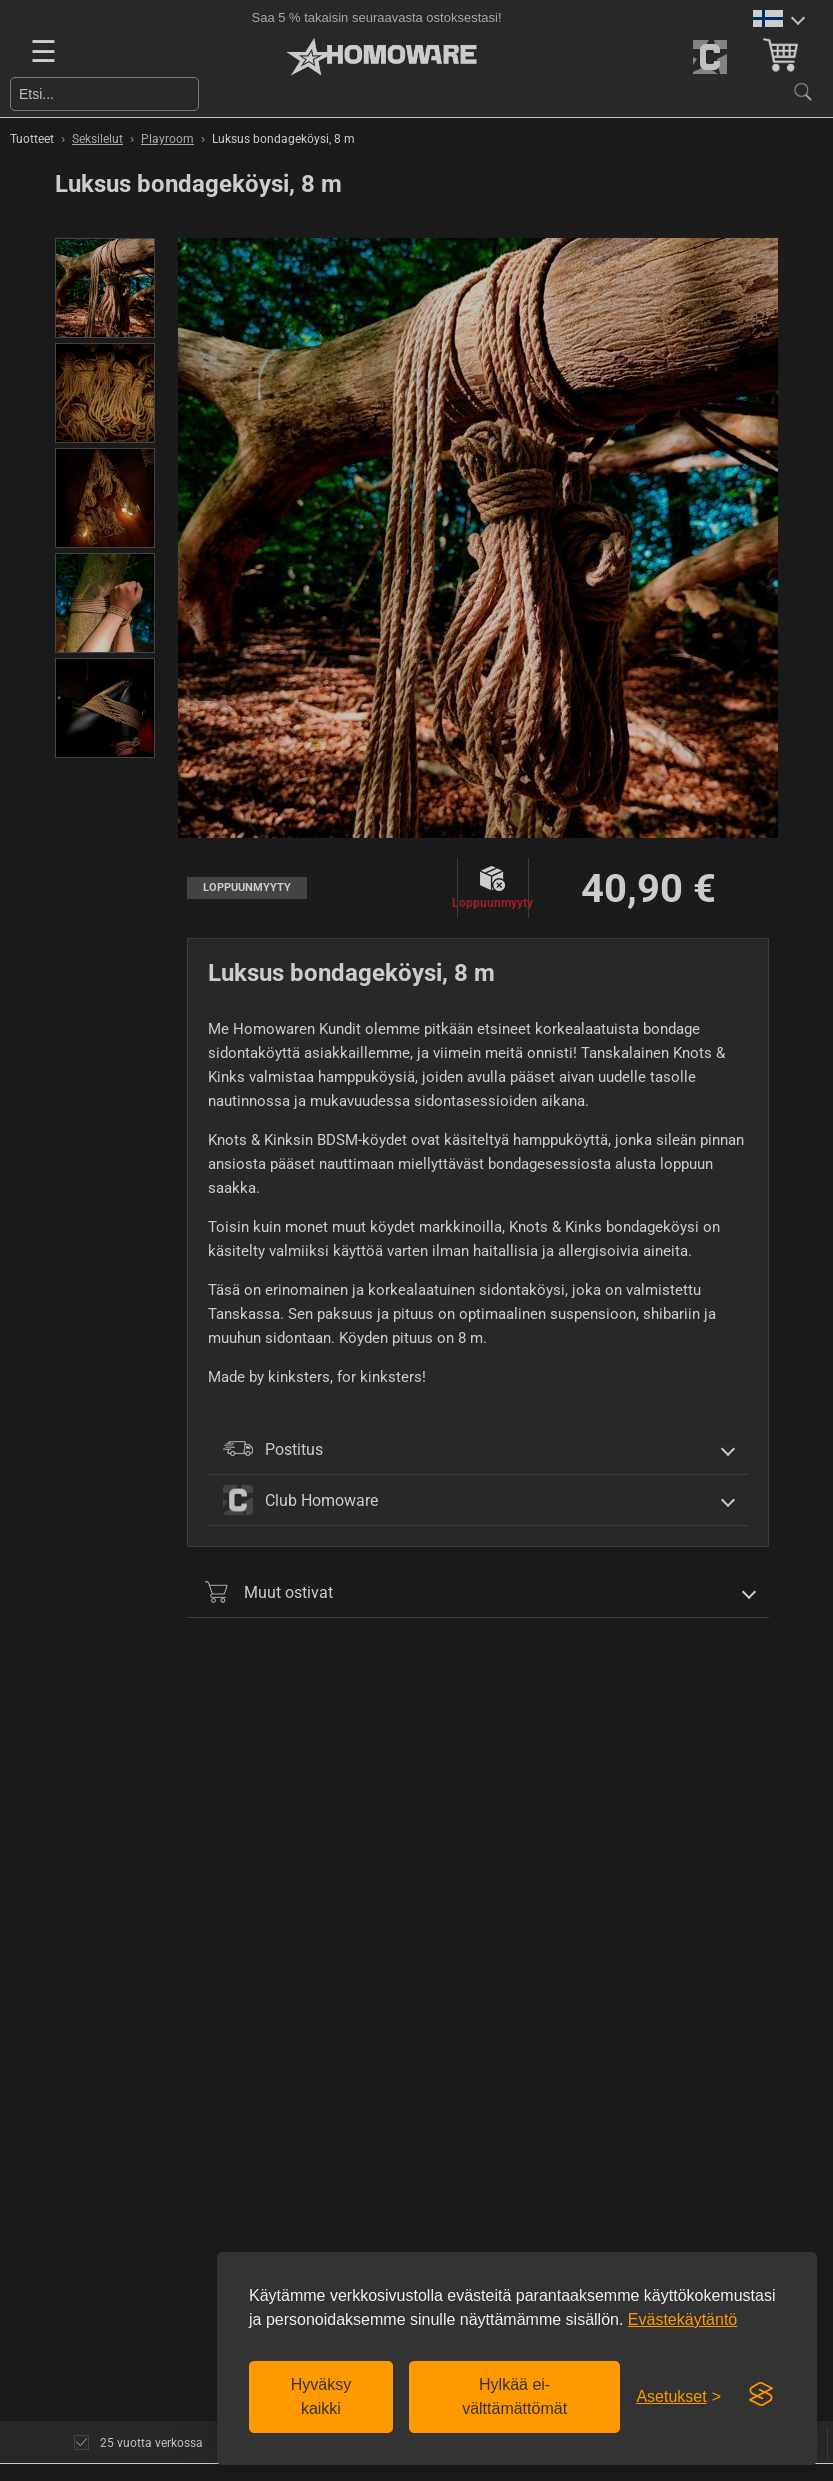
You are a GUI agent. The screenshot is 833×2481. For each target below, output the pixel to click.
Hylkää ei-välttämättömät (514, 2396)
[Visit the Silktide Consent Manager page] (761, 2395)
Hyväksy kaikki (321, 2396)
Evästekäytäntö (682, 2319)
